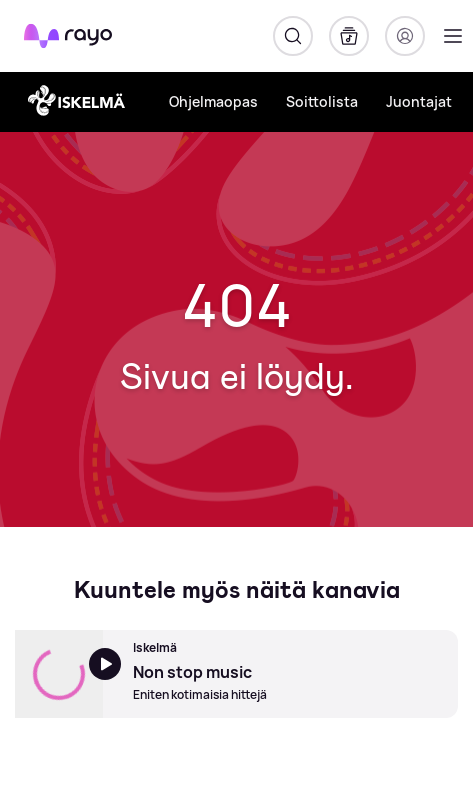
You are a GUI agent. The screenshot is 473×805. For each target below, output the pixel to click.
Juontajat (419, 101)
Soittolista (322, 101)
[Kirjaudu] (405, 36)
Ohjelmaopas (213, 101)
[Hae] (293, 36)
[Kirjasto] (349, 36)
